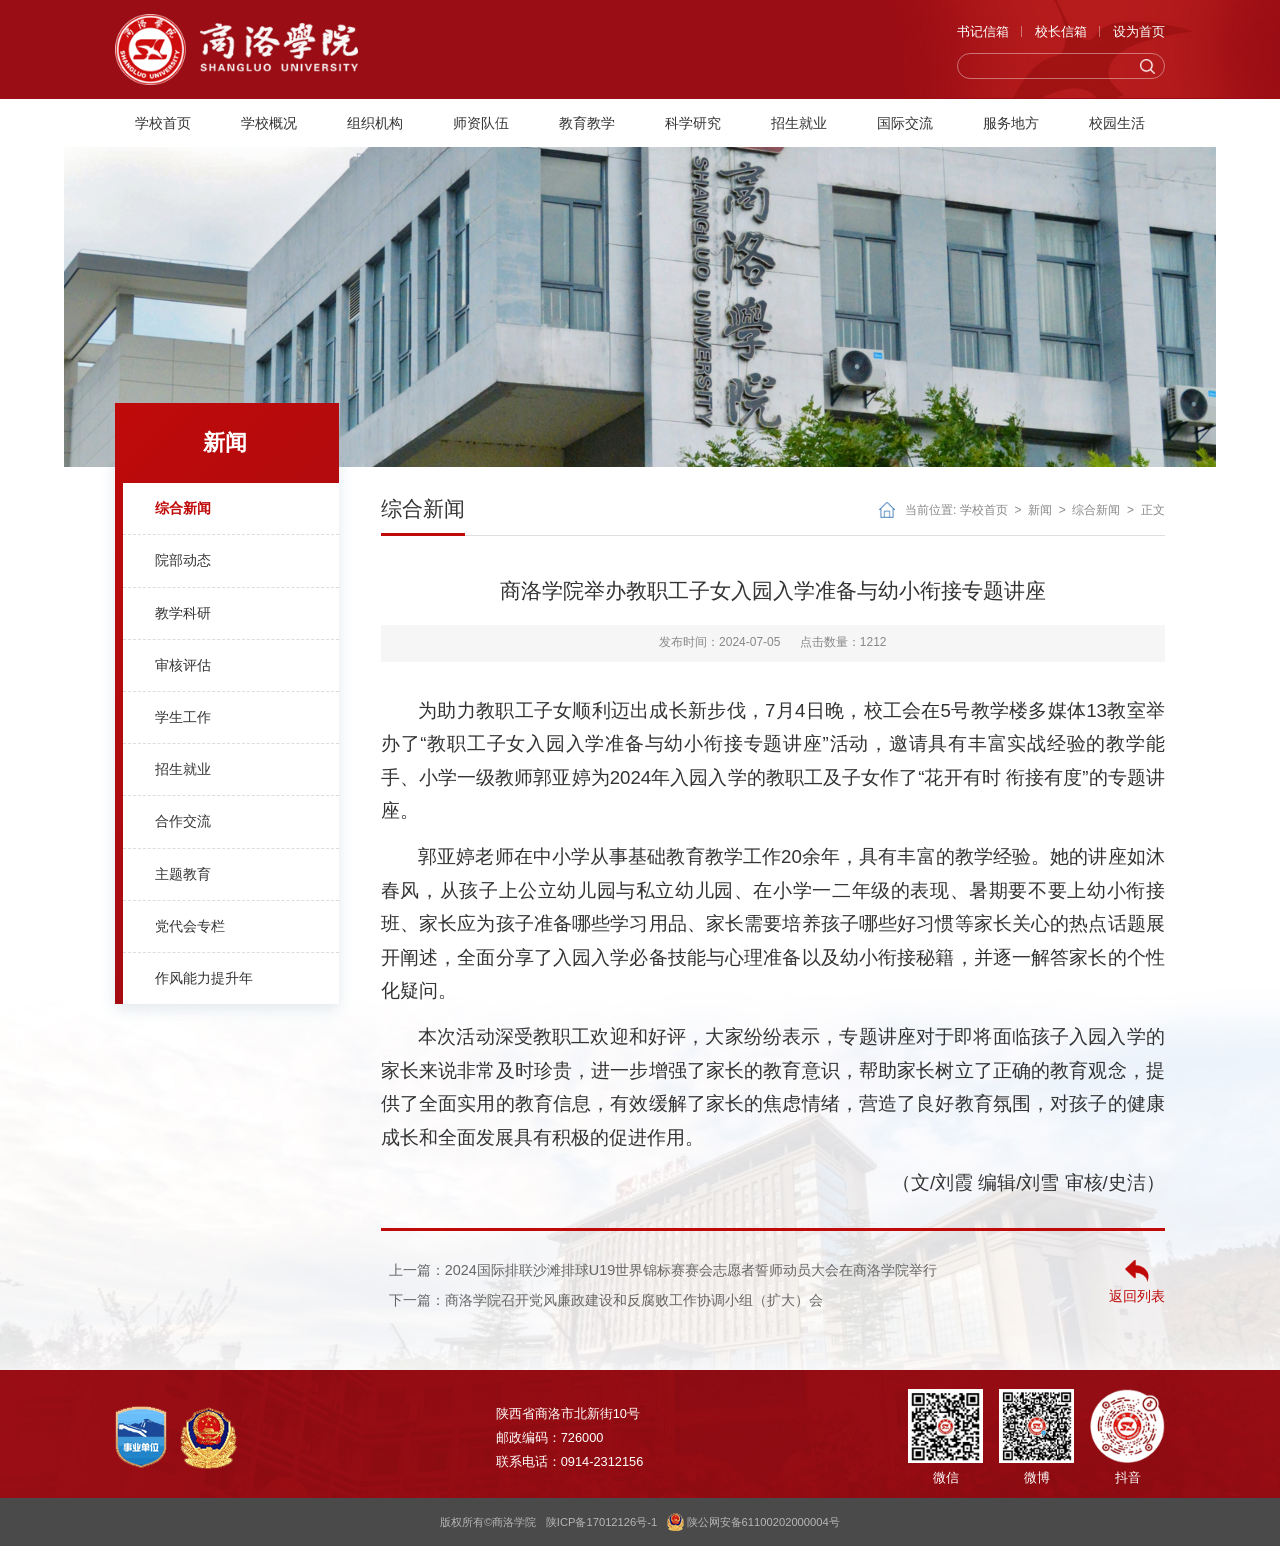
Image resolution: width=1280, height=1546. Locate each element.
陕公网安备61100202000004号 (753, 1522)
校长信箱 (1061, 31)
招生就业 (799, 123)
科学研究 (693, 123)
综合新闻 (1096, 510)
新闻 (1040, 510)
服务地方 (1011, 123)
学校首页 (163, 123)
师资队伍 (481, 123)
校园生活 (1117, 123)
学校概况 (269, 123)
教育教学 (587, 123)
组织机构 (375, 123)
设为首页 (1139, 31)
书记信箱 (983, 31)
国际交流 (905, 123)
